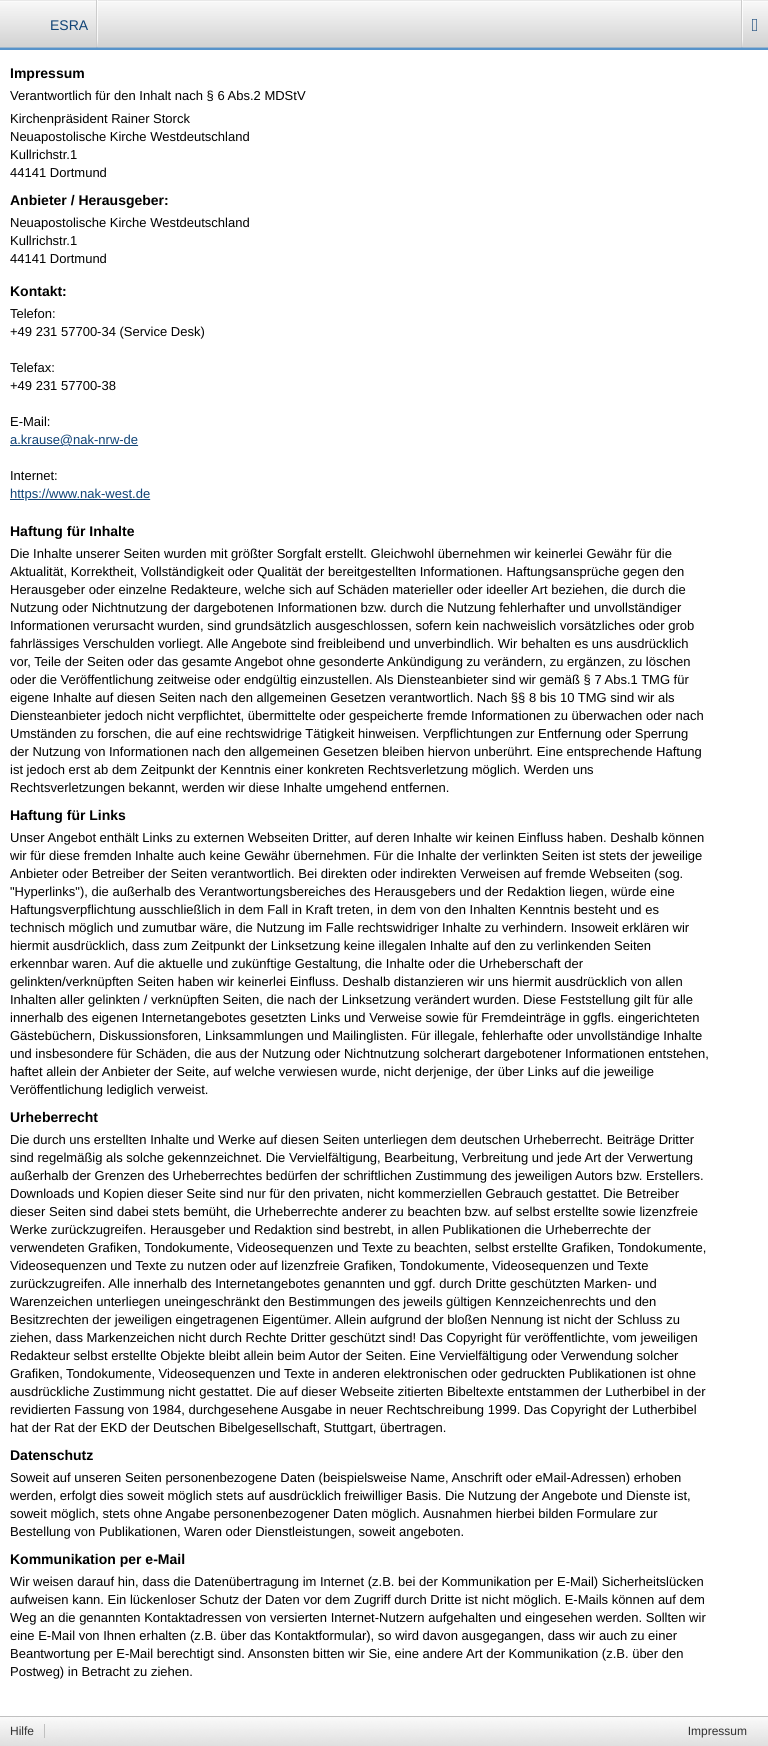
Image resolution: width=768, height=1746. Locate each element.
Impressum (717, 1731)
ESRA (69, 25)
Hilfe (22, 1731)
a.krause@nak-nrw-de (74, 439)
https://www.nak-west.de (80, 493)
